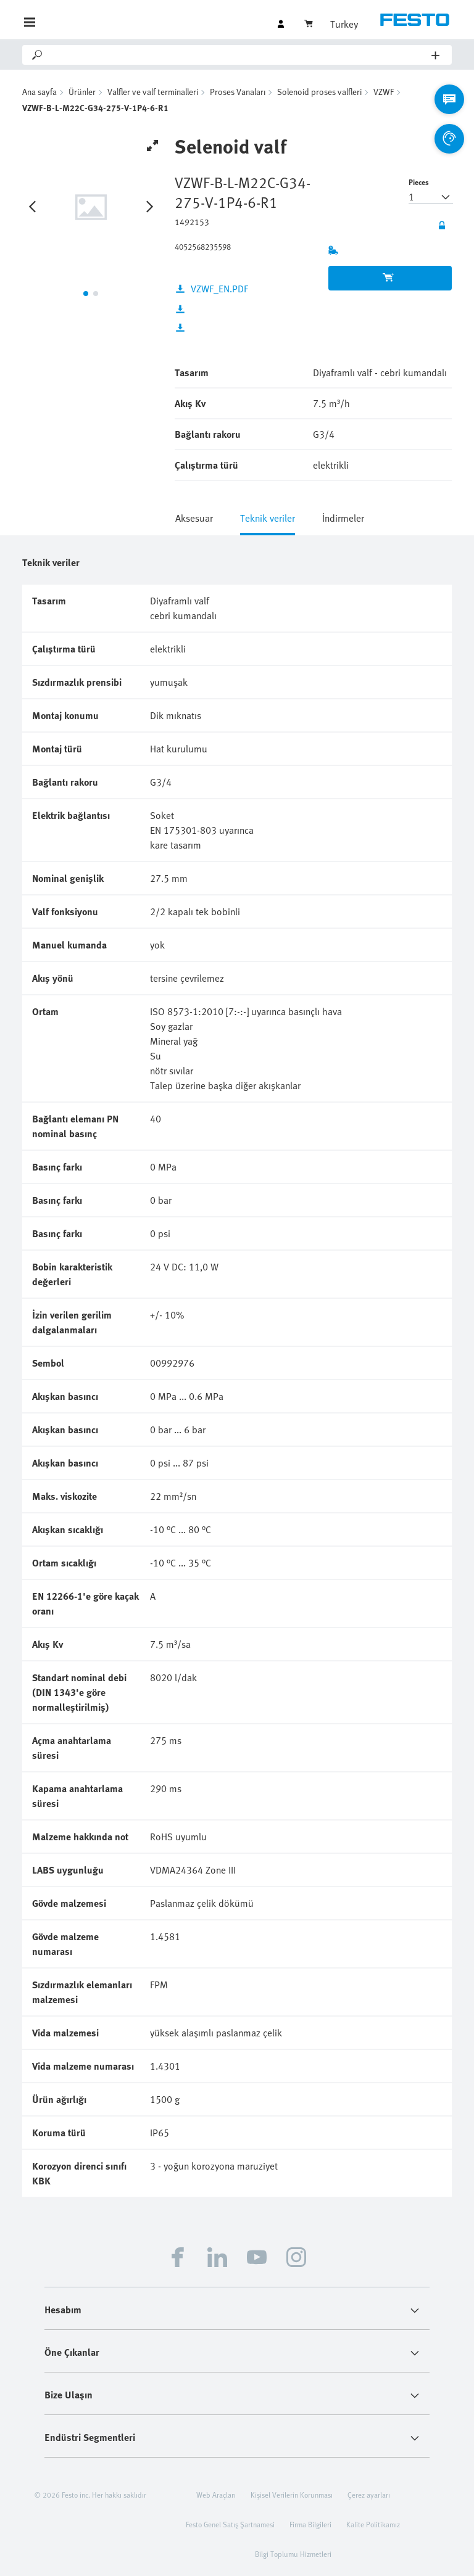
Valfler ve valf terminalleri (152, 91)
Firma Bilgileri (310, 2524)
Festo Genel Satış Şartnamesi (230, 2524)
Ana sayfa (39, 91)
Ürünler (82, 91)
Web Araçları (216, 2494)
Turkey (344, 24)
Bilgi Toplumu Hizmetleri (293, 2553)
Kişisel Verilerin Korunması (292, 2494)
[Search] (237, 55)
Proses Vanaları (237, 91)
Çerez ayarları (368, 2494)
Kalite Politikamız (373, 2524)
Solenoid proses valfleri (319, 91)
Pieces (419, 181)
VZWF (383, 91)
